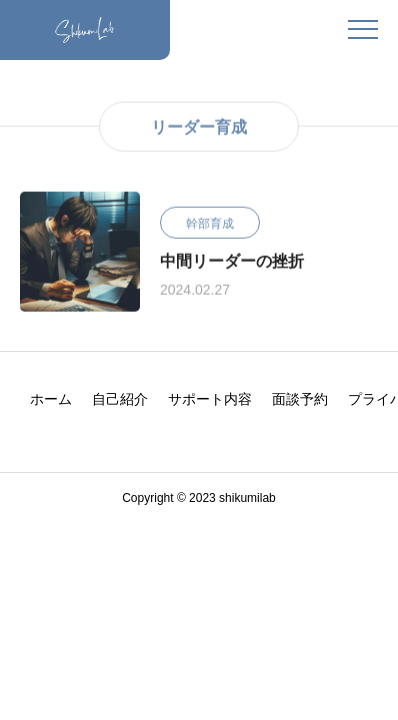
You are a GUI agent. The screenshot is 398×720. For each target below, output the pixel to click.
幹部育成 (210, 224)
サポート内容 (210, 399)
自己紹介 (120, 399)
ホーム (51, 399)
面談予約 (300, 399)
